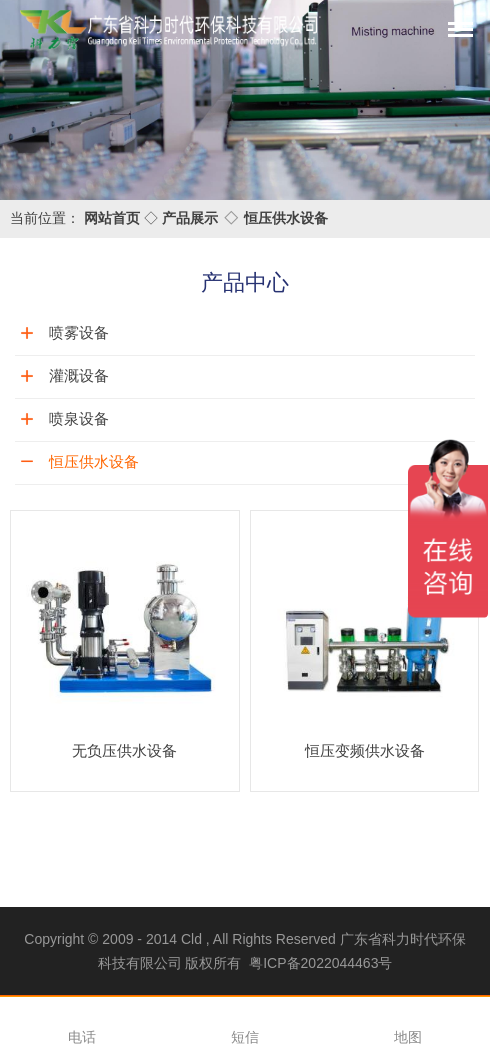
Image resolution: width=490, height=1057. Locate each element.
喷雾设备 (79, 332)
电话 (82, 1037)
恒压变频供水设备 (365, 750)
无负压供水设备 (124, 750)
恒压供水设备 (286, 218)
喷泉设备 (79, 418)
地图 (408, 1037)
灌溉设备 (79, 375)
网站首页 (112, 218)
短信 (245, 1037)
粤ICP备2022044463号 (320, 963)
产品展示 (190, 218)
